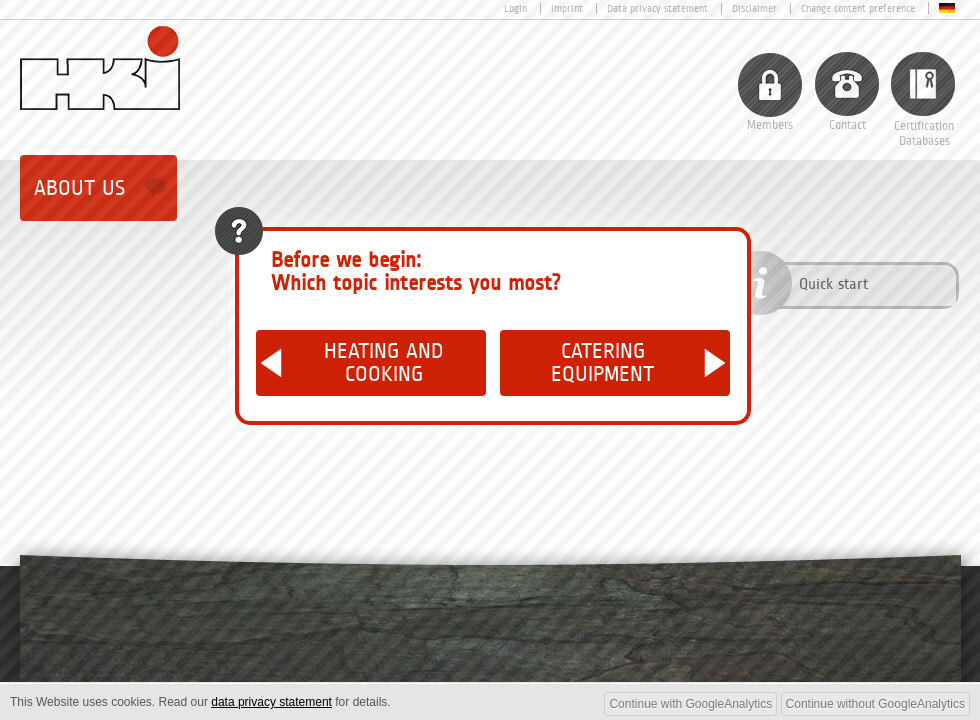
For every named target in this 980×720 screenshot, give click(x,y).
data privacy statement (271, 702)
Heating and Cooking (384, 363)
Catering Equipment (602, 363)
